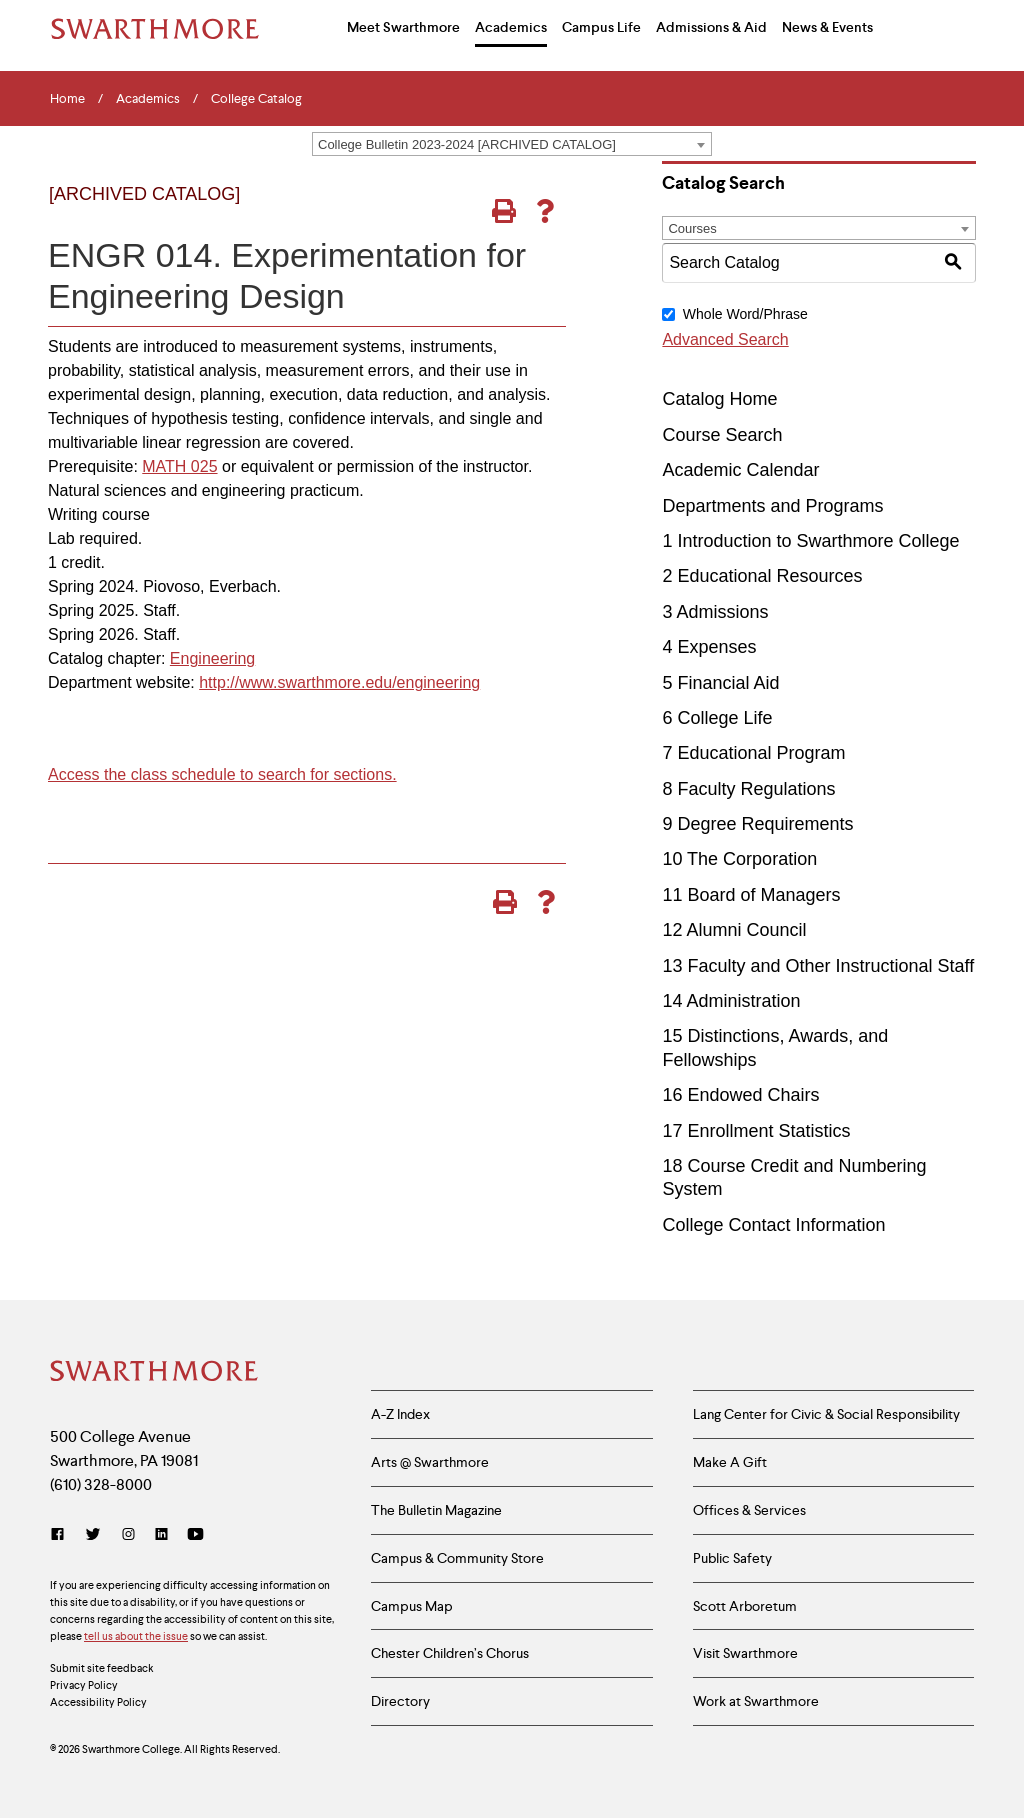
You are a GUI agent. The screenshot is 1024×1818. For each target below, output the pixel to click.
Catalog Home (719, 399)
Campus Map (412, 1606)
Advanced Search (725, 339)
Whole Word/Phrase (745, 314)
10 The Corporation (739, 859)
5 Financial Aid (720, 683)
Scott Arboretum (745, 1606)
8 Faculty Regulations (748, 789)
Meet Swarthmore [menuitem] (403, 27)
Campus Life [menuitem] (601, 27)
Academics (148, 99)
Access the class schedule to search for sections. (222, 774)
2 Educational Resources (762, 576)
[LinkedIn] (161, 1534)
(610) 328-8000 (101, 1484)
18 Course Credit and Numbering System (794, 1177)
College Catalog (256, 99)
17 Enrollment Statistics (756, 1131)
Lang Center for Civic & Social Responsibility (826, 1414)
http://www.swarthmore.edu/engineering (339, 682)
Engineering (212, 658)
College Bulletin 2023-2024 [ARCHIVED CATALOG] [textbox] (467, 144)
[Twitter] (93, 1534)
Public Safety (732, 1558)
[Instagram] (128, 1534)
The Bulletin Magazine (436, 1510)
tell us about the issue (136, 1636)
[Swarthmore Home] (155, 1373)
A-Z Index (400, 1414)
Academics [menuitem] (511, 27)
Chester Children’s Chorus (450, 1653)
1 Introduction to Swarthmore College (810, 541)
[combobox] (512, 144)
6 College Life (717, 718)
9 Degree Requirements (757, 824)
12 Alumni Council (734, 930)
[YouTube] (195, 1534)
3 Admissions (715, 612)
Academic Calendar (740, 470)
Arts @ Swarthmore (430, 1462)
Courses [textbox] (692, 228)
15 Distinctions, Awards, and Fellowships (775, 1047)
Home (67, 99)
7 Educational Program (753, 753)
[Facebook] (61, 1534)
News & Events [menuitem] (827, 27)
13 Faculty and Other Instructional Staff (818, 966)
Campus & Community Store (457, 1558)
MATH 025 (179, 466)
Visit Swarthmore (745, 1653)
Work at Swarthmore (756, 1701)
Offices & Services (749, 1510)
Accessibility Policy (98, 1702)
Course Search (722, 435)
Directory (400, 1701)
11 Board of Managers (751, 895)
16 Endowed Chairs (740, 1095)
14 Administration (731, 1001)
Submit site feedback (102, 1668)
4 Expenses (709, 647)
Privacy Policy (84, 1685)
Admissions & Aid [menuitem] (711, 27)
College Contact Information (773, 1225)
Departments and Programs (772, 506)
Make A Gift (730, 1462)
